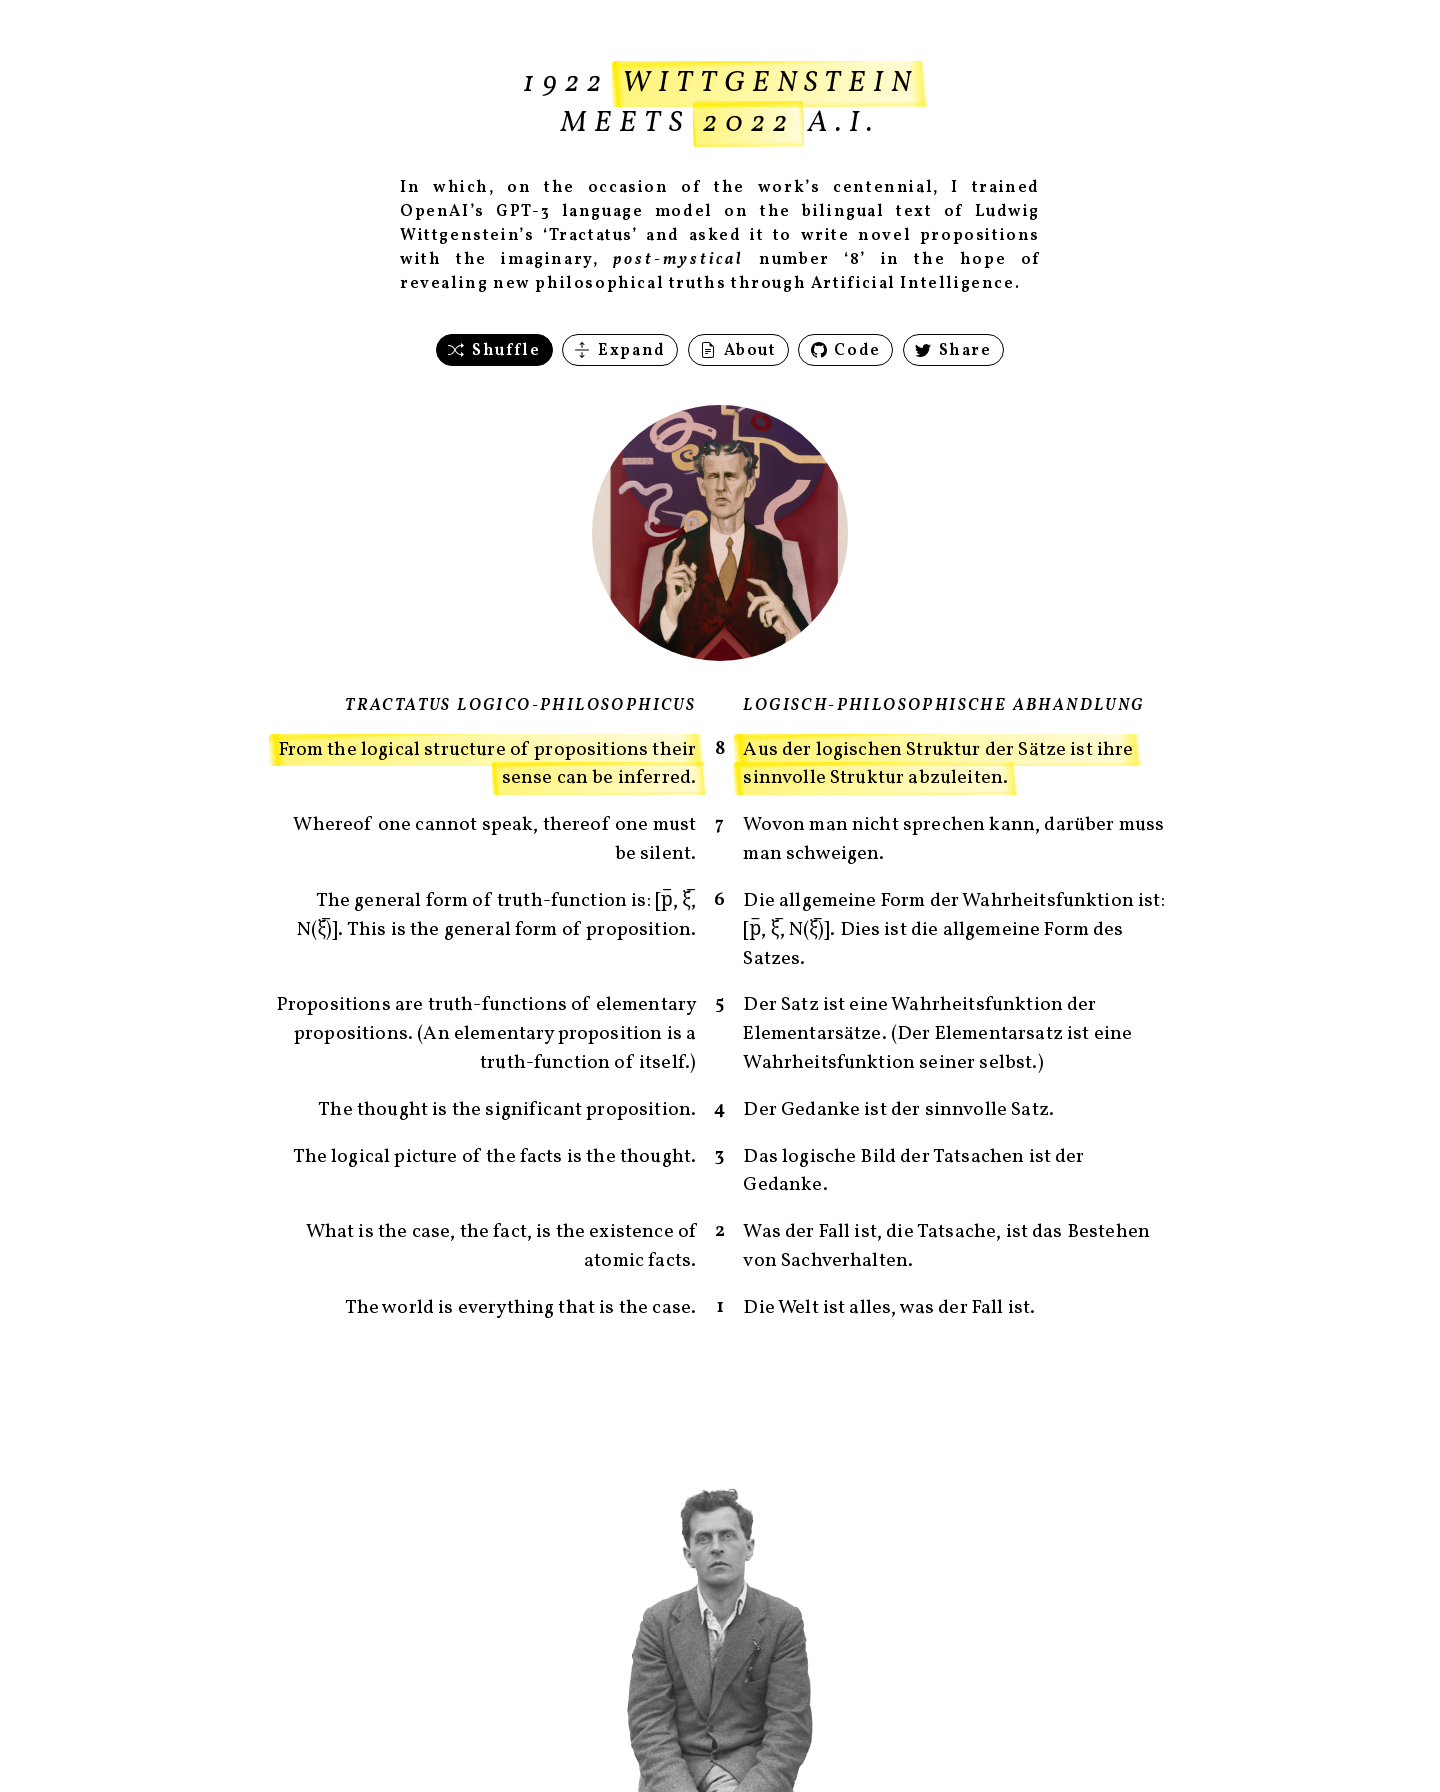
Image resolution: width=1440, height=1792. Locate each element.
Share (953, 351)
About (738, 351)
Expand (619, 351)
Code (846, 351)
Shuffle (494, 351)
